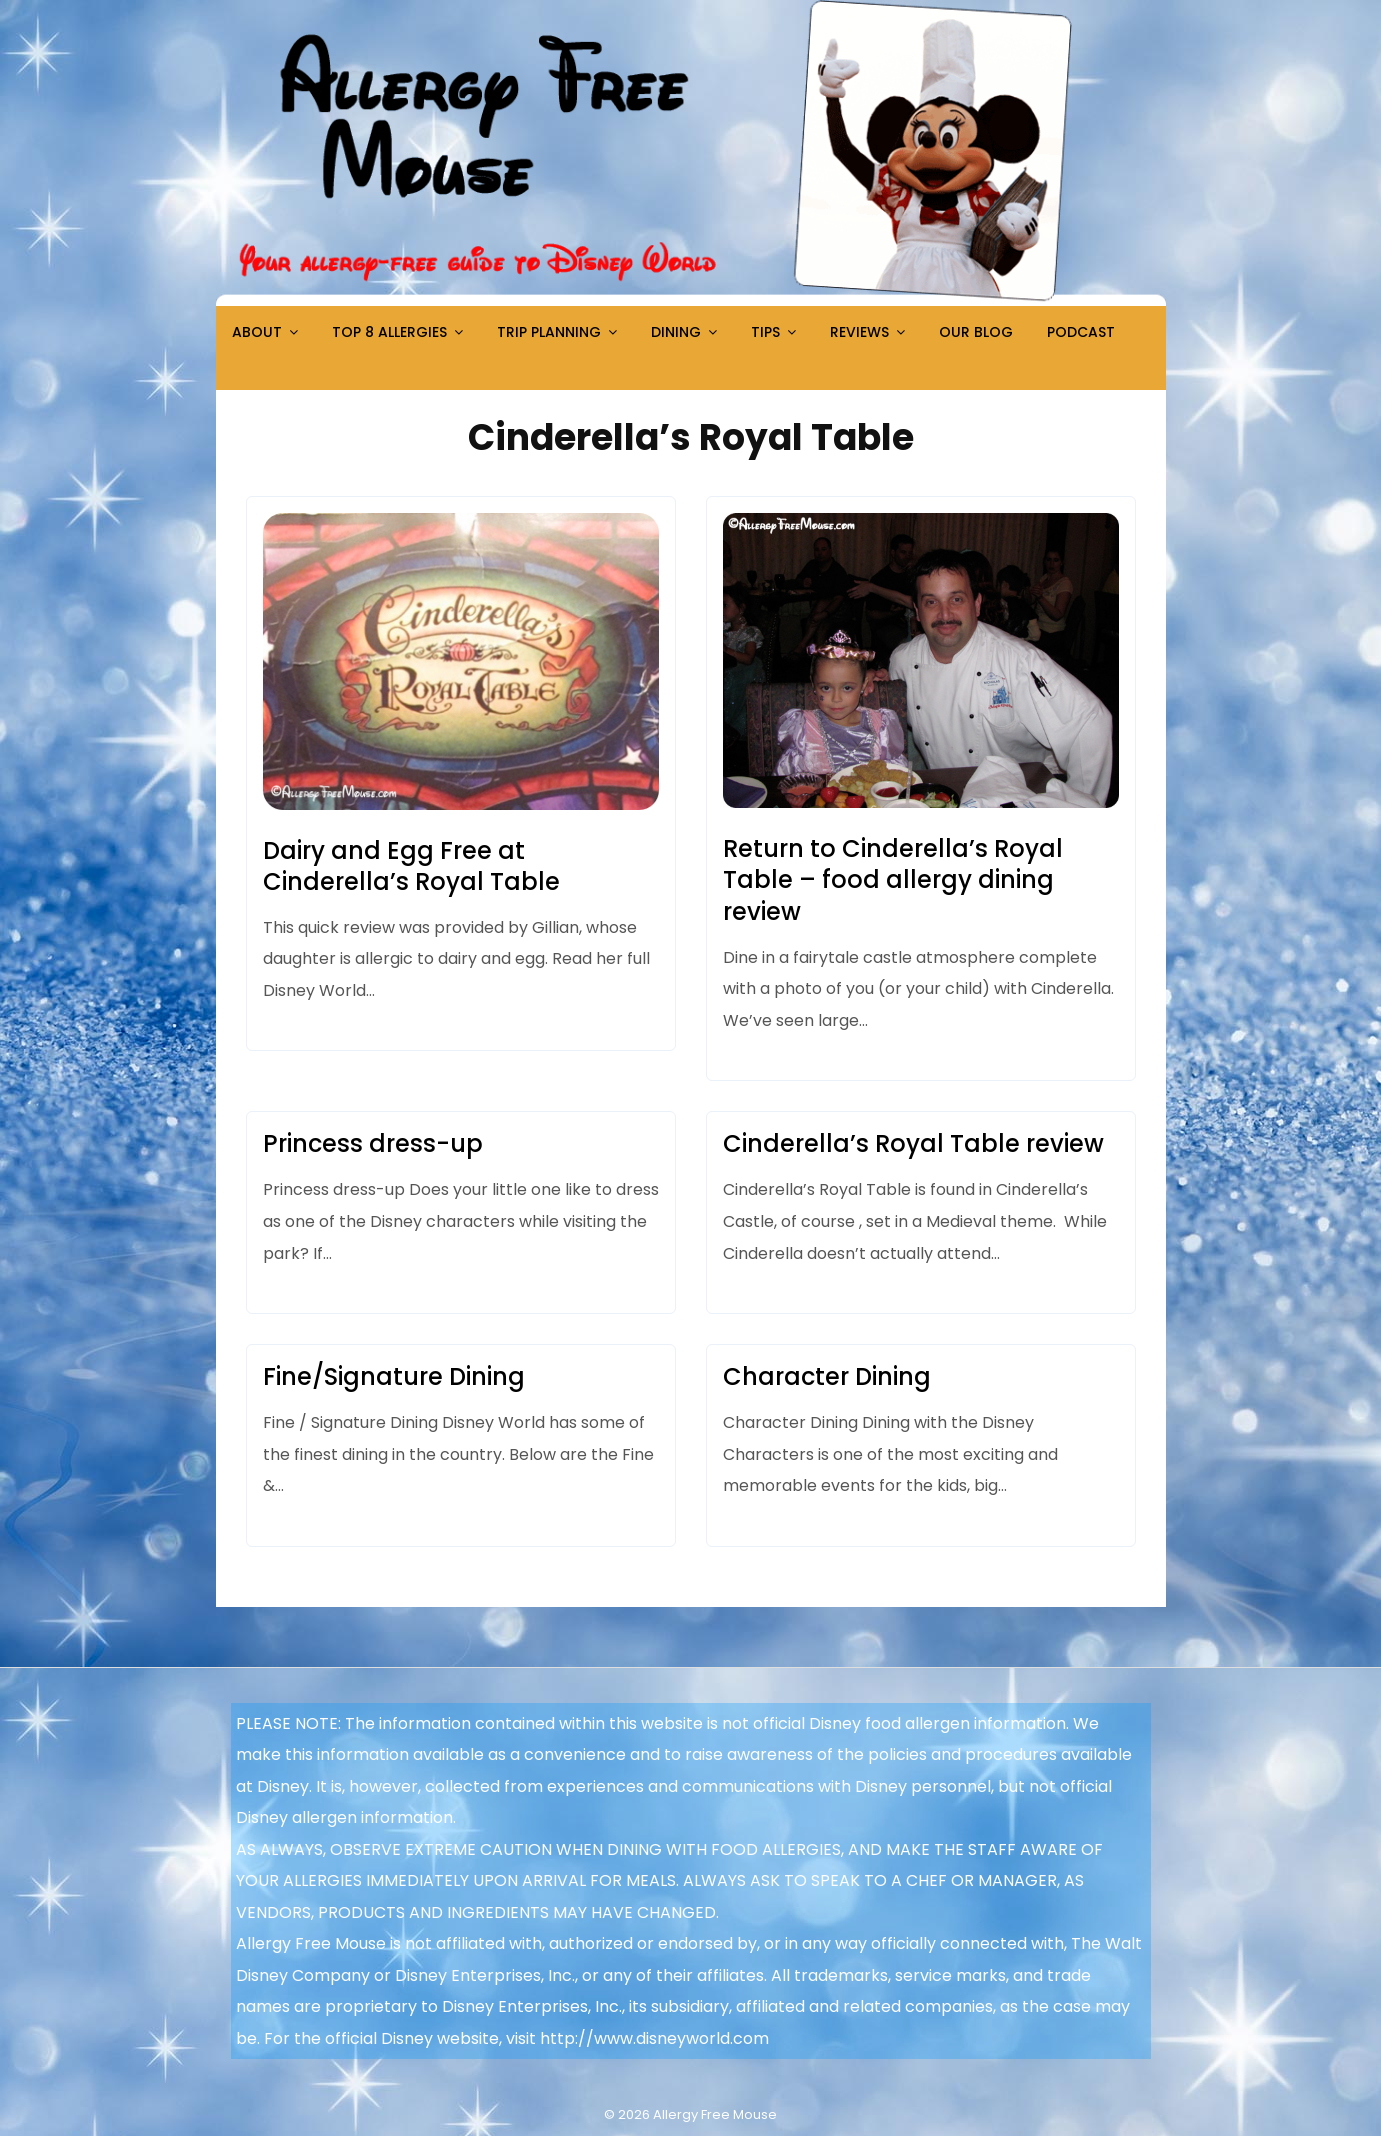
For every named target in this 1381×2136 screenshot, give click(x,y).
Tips (765, 332)
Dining (676, 332)
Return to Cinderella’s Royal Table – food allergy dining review (893, 879)
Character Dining (827, 1376)
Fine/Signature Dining (394, 1376)
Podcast (1081, 332)
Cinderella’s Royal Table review (913, 1143)
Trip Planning (549, 332)
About (257, 332)
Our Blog (976, 332)
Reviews (859, 332)
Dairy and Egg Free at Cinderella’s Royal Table (411, 866)
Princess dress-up (373, 1143)
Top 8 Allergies (389, 332)
